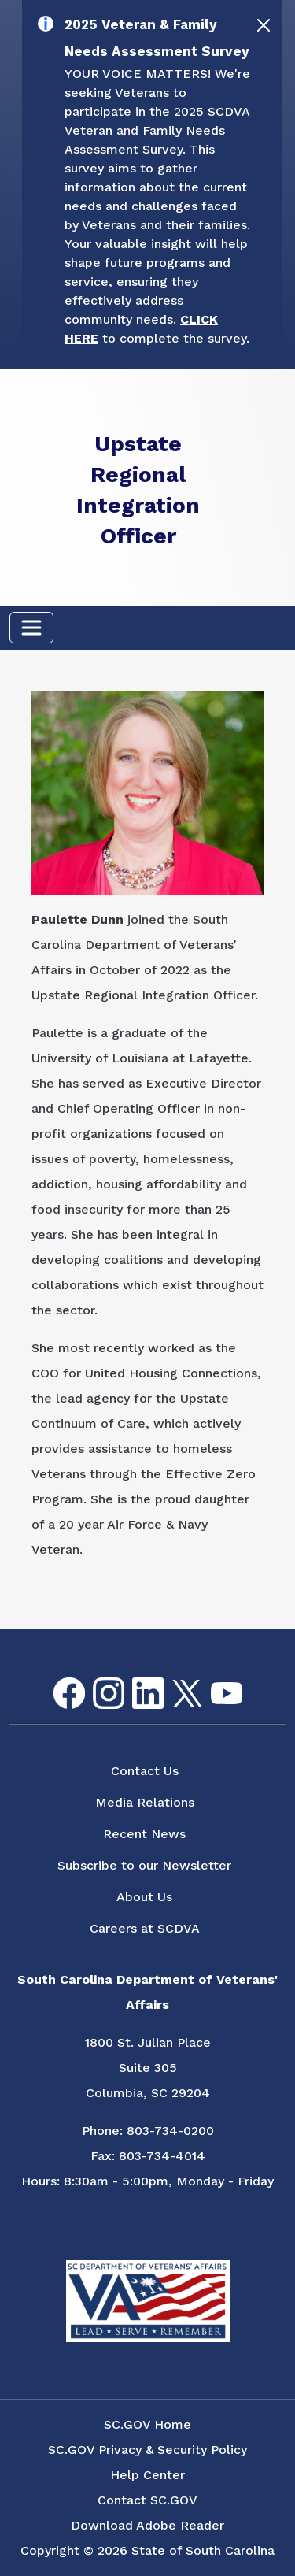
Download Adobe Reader (147, 2525)
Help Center (147, 2474)
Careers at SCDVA (145, 1928)
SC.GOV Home (147, 2424)
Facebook (56, 1677)
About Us (144, 1896)
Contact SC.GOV (147, 2500)
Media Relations (144, 1802)
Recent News (144, 1833)
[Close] (263, 25)
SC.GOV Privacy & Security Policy (147, 2449)
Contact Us (145, 1770)
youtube (213, 1682)
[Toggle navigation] (31, 627)
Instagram (96, 1677)
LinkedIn (135, 1677)
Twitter (173, 1680)
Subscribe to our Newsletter (144, 1865)
